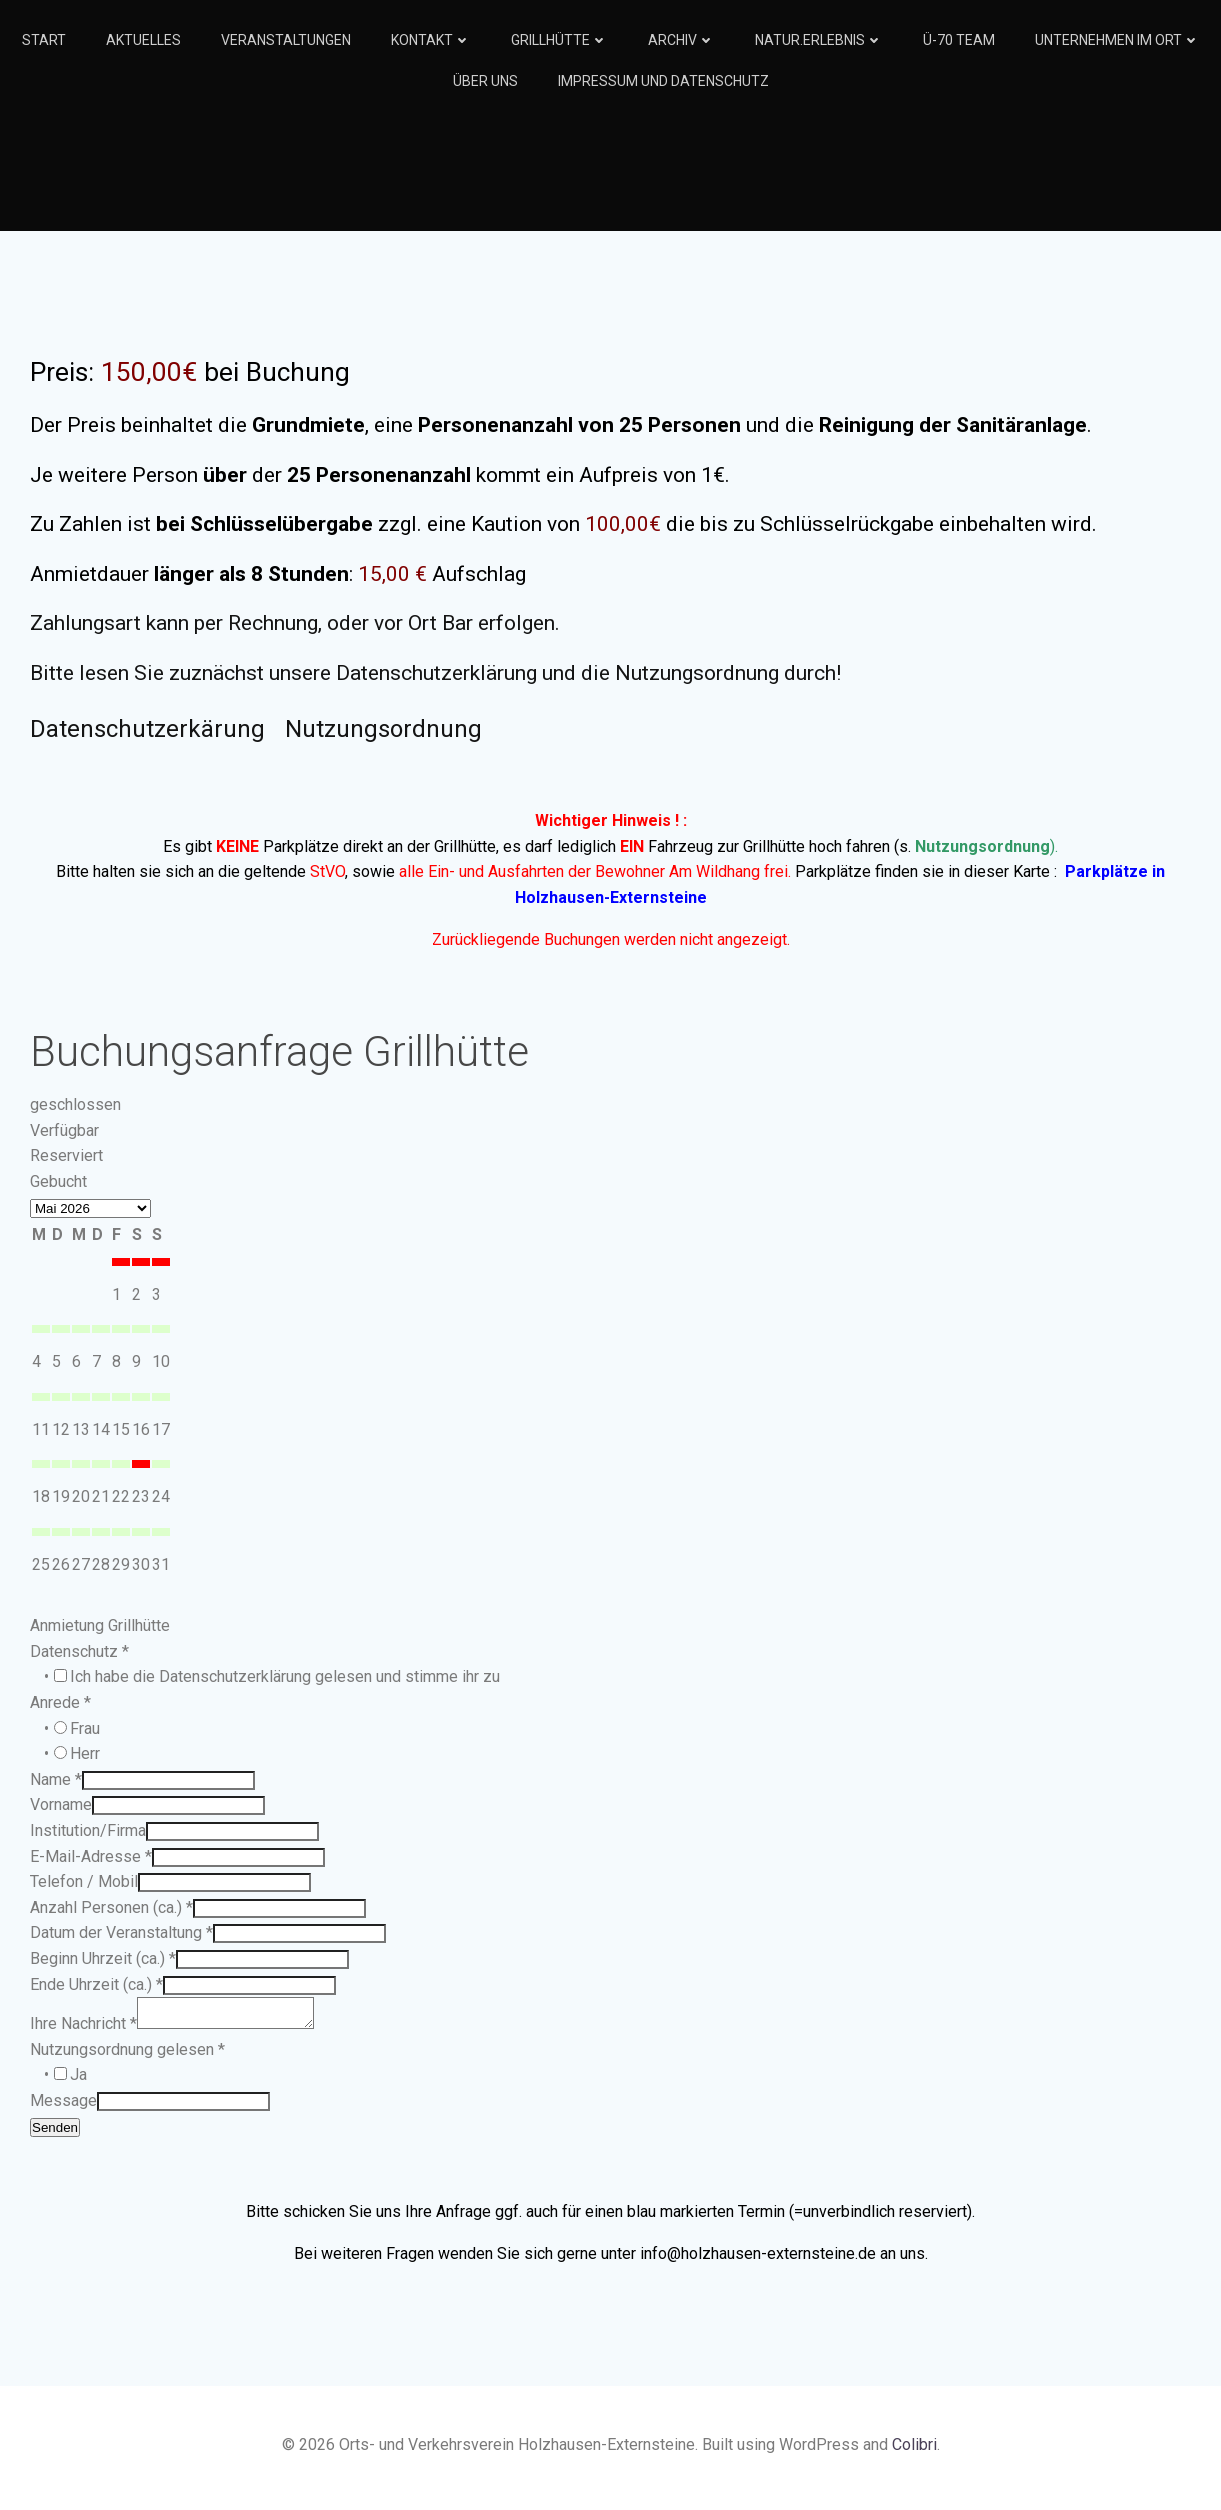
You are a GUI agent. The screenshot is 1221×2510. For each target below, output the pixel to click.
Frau (85, 1728)
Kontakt (431, 40)
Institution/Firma (88, 1830)
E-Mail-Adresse (91, 1856)
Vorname (61, 1804)
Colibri (914, 2450)
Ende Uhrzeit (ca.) (96, 1984)
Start (44, 40)
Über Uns (485, 81)
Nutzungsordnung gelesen (127, 2055)
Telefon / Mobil (84, 1881)
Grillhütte (559, 40)
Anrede (60, 1702)
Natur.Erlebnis (819, 40)
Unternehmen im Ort (1117, 40)
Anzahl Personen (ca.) (111, 1907)
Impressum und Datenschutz (663, 81)
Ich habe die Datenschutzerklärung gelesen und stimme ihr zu (285, 1676)
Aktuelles (143, 40)
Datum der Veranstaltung (121, 1932)
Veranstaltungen (286, 40)
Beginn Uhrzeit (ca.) (103, 1958)
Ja (78, 2080)
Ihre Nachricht (83, 2029)
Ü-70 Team (959, 40)
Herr (85, 1753)
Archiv (681, 40)
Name (56, 1779)
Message (63, 2106)
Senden (55, 2133)
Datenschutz (79, 1651)
